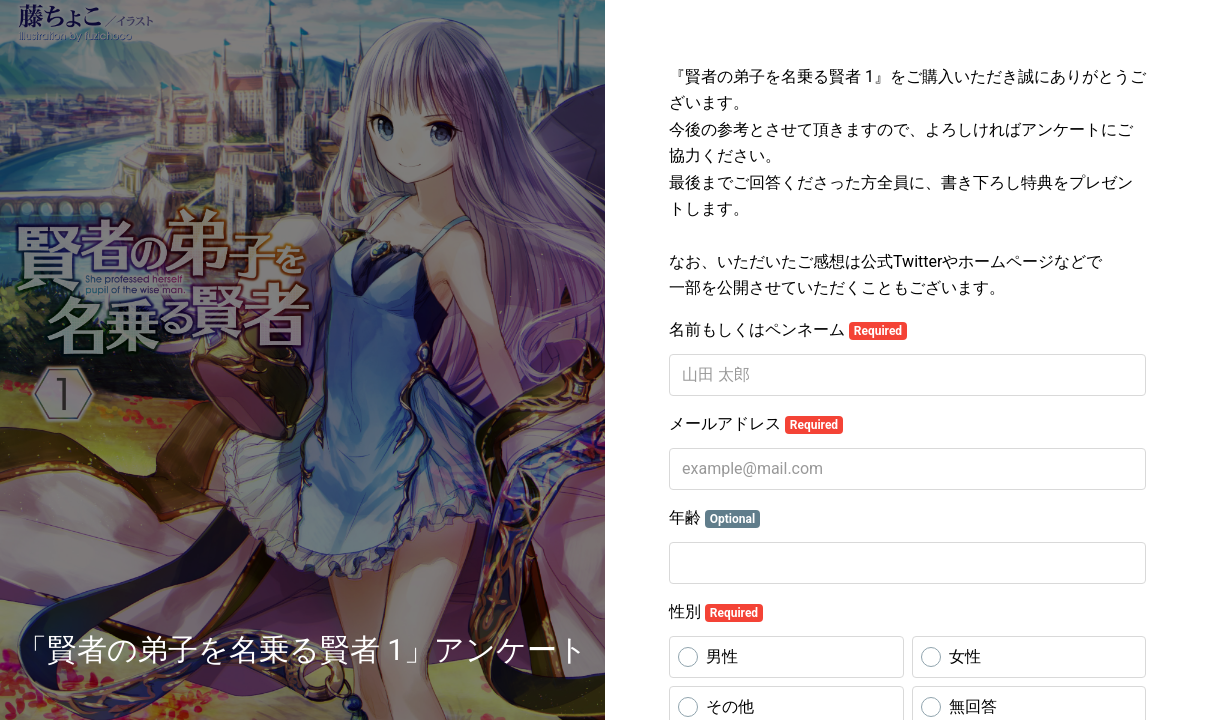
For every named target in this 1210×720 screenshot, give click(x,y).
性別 (716, 612)
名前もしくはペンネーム (788, 330)
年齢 (714, 518)
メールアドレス (756, 424)
